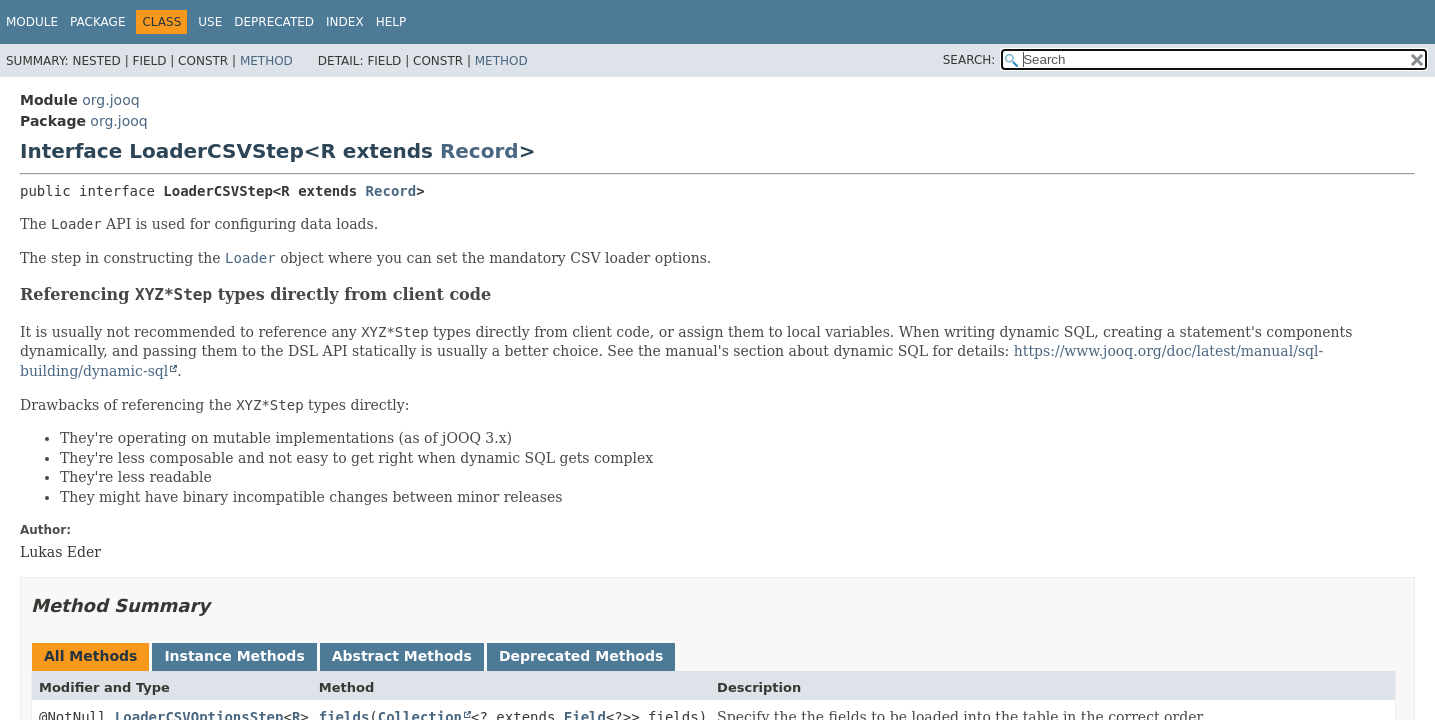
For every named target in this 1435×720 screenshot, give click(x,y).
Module (32, 22)
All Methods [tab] (90, 656)
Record (479, 151)
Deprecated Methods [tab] (581, 656)
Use (210, 22)
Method (266, 61)
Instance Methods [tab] (234, 656)
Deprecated (274, 22)
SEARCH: (969, 60)
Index (345, 22)
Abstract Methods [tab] (402, 656)
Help (391, 22)
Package (97, 22)
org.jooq (110, 100)
